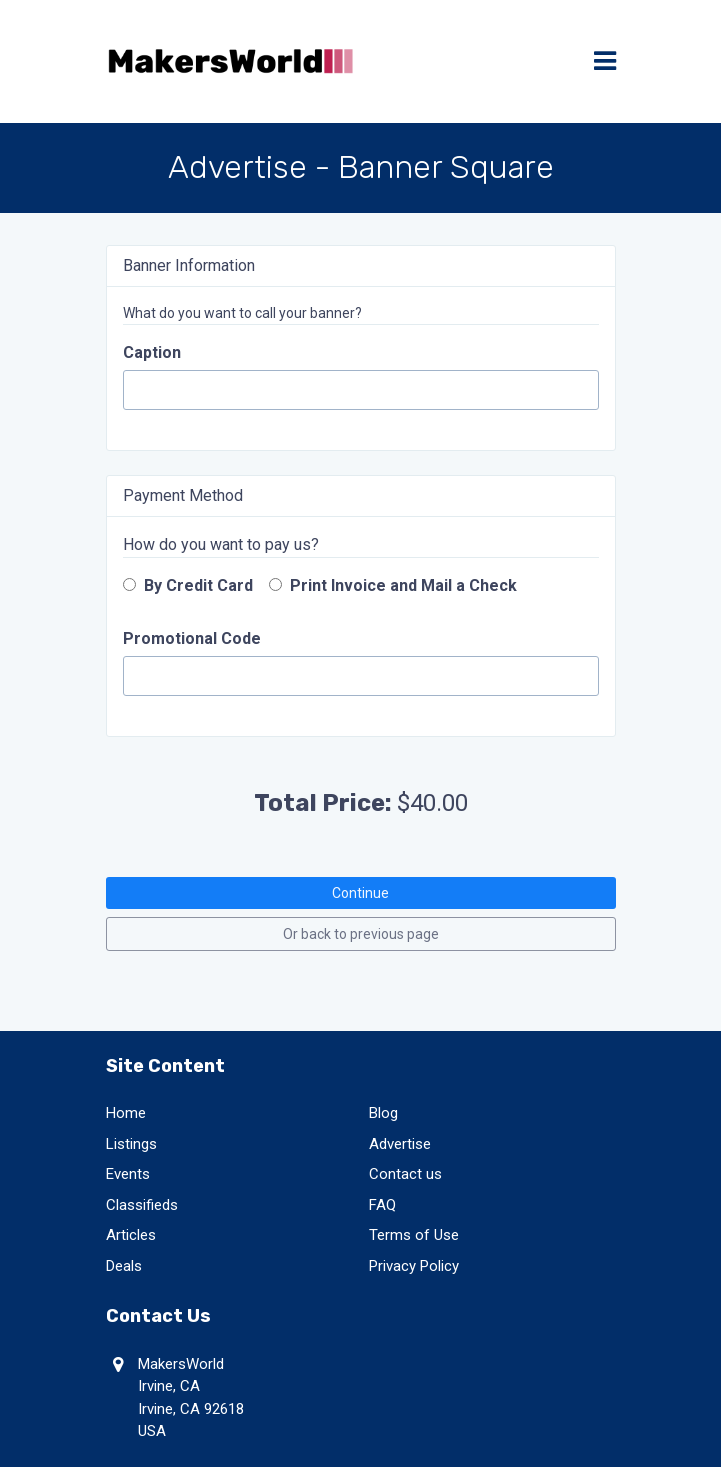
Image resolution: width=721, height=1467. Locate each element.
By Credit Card (188, 585)
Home (126, 1113)
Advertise (400, 1144)
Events (128, 1174)
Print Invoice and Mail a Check (393, 585)
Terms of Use (414, 1235)
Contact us (405, 1174)
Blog (383, 1113)
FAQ (382, 1205)
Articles (131, 1235)
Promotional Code (192, 638)
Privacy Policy (414, 1266)
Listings (131, 1144)
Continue (360, 893)
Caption (152, 352)
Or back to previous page (361, 934)
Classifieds (142, 1205)
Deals (124, 1266)
